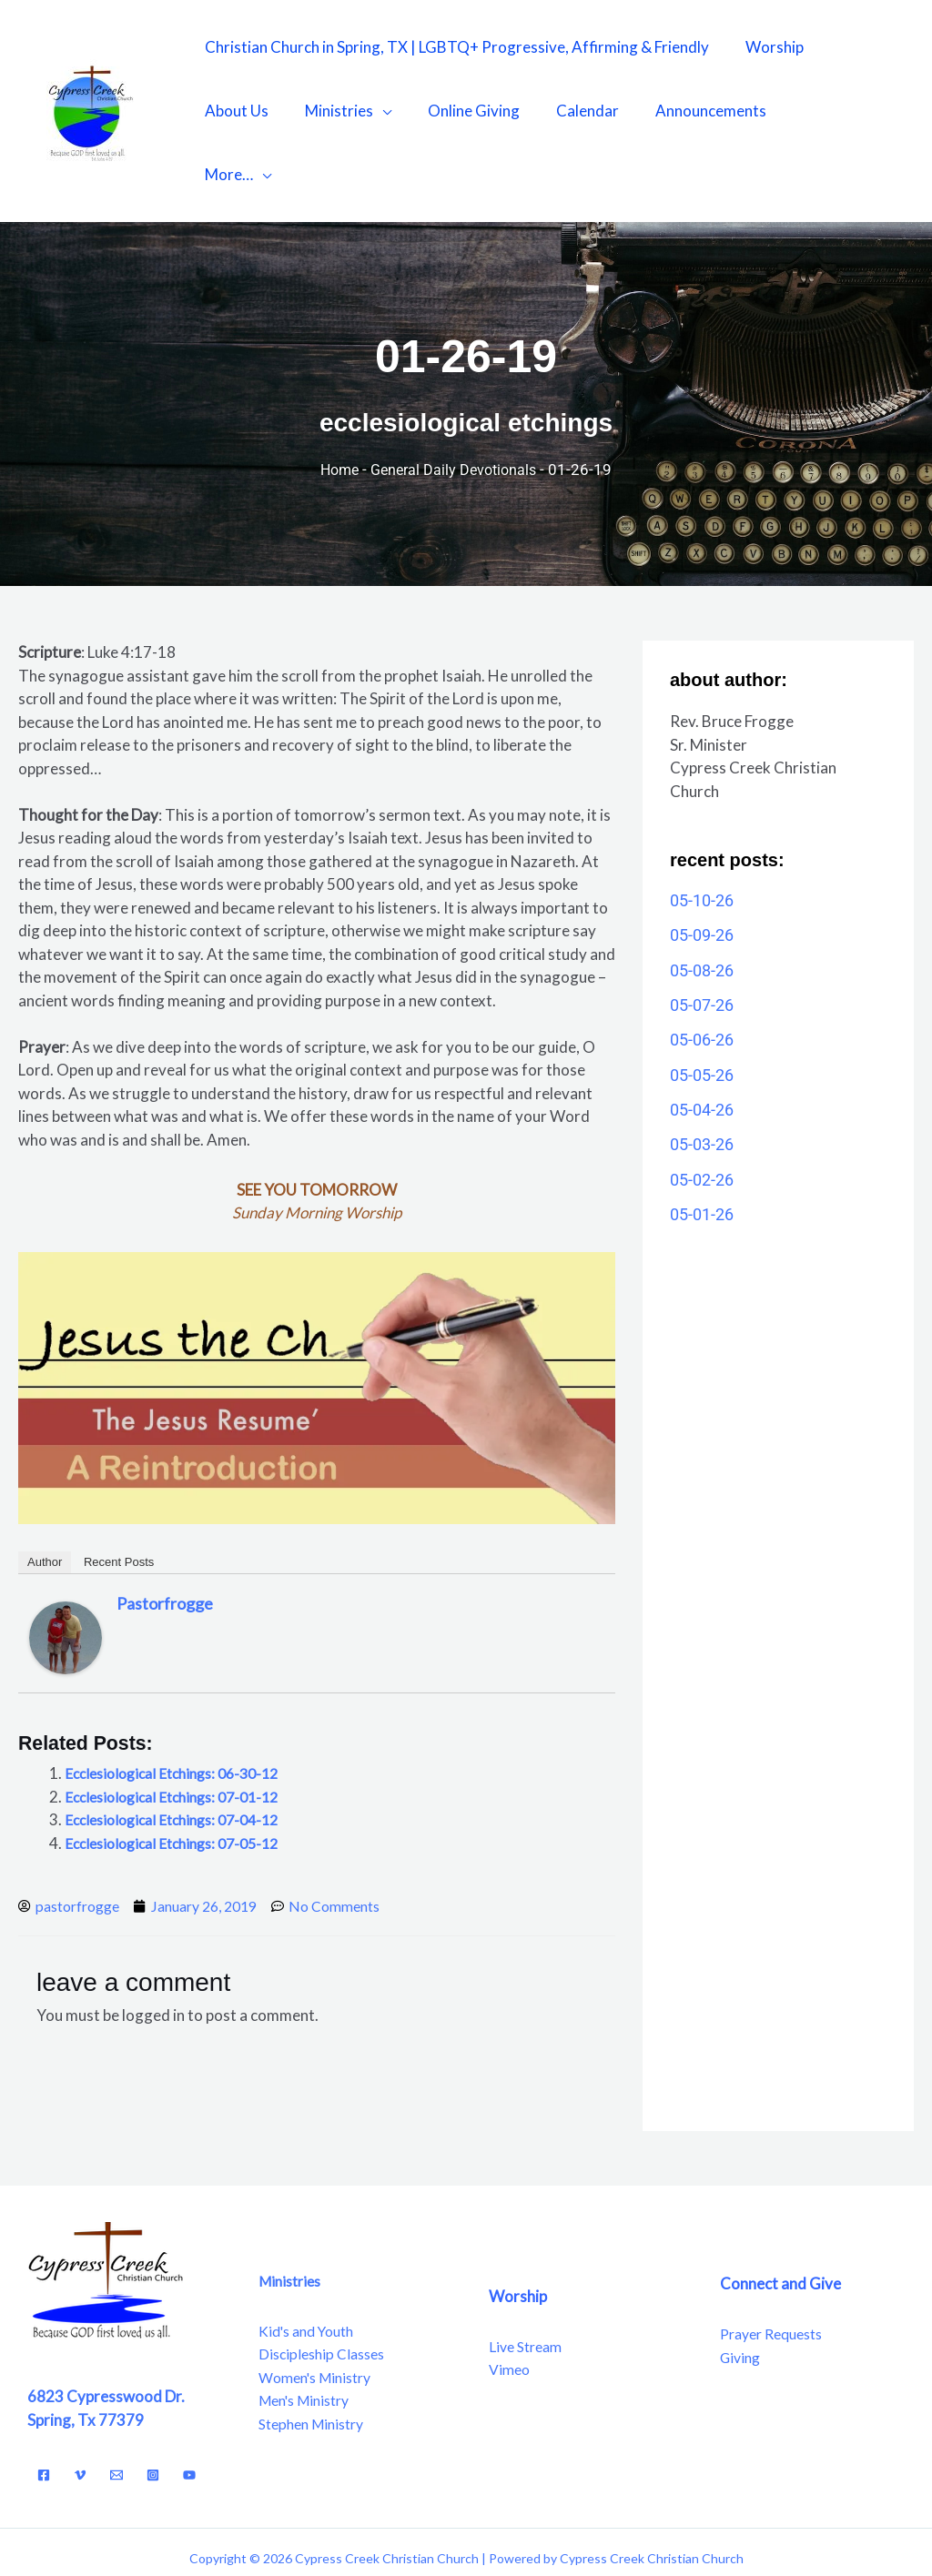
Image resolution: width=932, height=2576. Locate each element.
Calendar (568, 110)
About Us (234, 110)
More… (797, 110)
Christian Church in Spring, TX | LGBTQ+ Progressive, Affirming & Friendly (454, 46)
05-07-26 (702, 941)
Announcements (686, 110)
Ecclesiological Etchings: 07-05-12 (181, 1779)
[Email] (116, 2413)
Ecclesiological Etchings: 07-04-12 (181, 1755)
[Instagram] (153, 2413)
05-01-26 (702, 1150)
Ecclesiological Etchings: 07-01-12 (181, 1733)
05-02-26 (702, 1116)
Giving (742, 2295)
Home (336, 406)
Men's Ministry (308, 2339)
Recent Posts (119, 1498)
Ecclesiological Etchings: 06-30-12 (181, 1709)
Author (44, 1498)
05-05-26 (702, 1011)
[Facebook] (43, 2413)
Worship (766, 46)
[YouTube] (189, 2413)
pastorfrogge (164, 1540)
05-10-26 (702, 836)
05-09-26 (702, 871)
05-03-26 (702, 1080)
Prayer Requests (777, 2271)
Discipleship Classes (326, 2292)
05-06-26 (702, 975)
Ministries (331, 110)
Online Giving (460, 110)
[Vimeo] (80, 2413)
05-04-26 (702, 1046)
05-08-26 (702, 906)
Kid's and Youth (311, 2268)
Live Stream (529, 2284)
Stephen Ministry (316, 2361)
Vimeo (511, 2307)
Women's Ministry (320, 2315)
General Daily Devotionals (455, 406)
